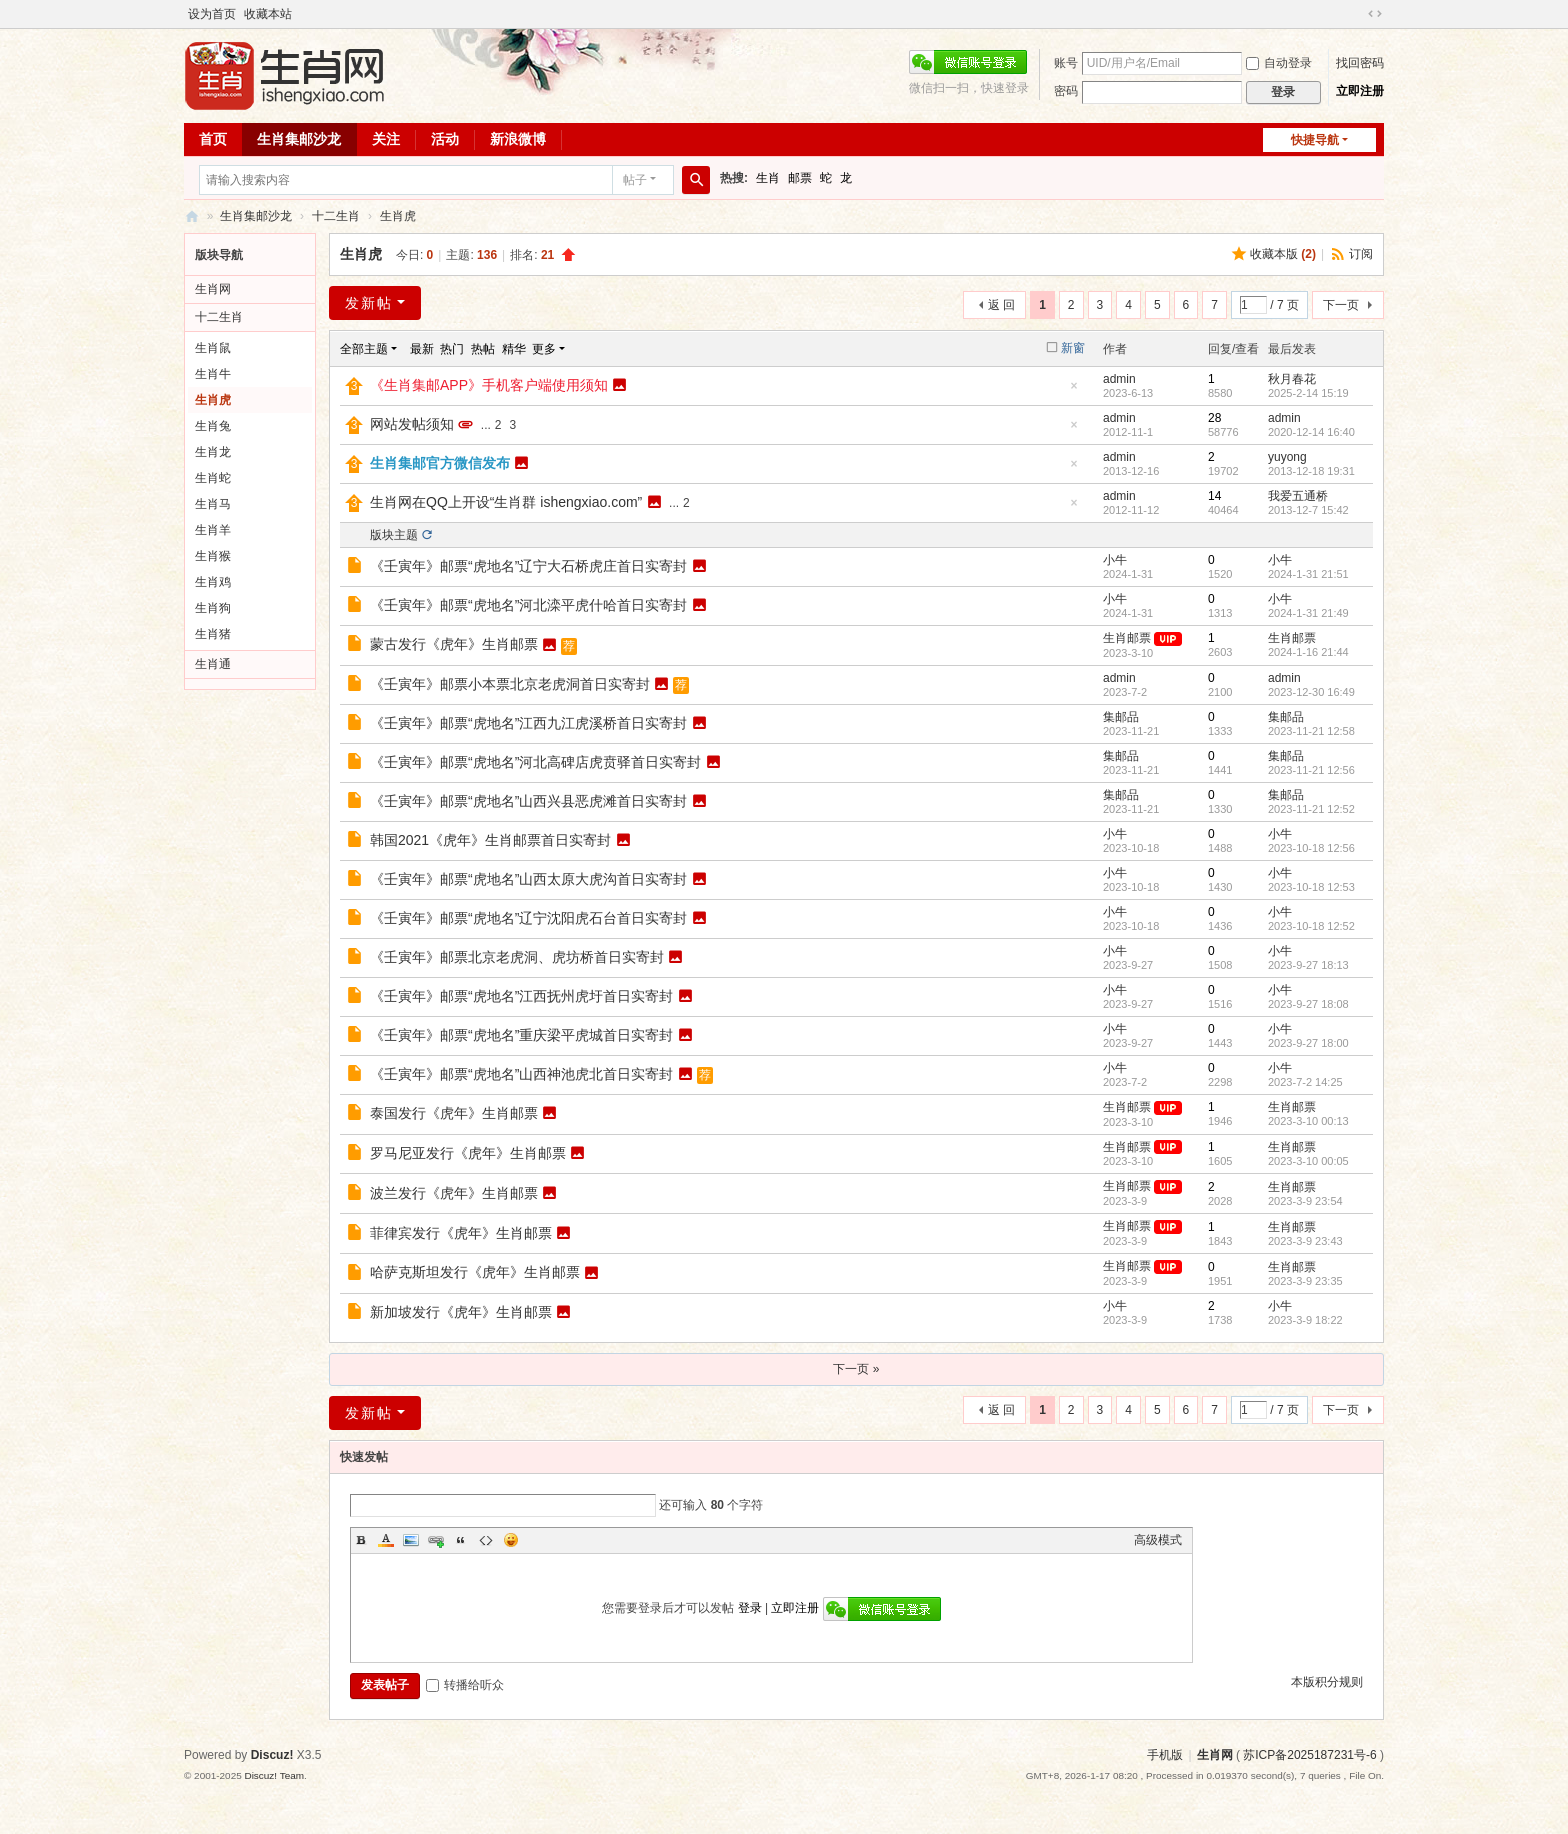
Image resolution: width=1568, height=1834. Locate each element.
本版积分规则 (1327, 1682)
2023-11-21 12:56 (1311, 770)
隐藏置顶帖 (1074, 391)
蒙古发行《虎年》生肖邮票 (454, 644)
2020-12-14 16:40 (1311, 432)
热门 (452, 349)
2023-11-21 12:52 (1311, 809)
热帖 (483, 349)
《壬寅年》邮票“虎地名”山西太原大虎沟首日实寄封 (528, 879)
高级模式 (1158, 1540)
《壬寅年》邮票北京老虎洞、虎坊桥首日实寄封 (517, 957)
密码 (1066, 91)
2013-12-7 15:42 (1308, 510)
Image (411, 1540)
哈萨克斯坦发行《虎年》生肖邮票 (475, 1272)
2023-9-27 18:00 (1308, 1043)
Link (436, 1540)
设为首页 (212, 14)
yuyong (1287, 457)
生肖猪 (213, 634)
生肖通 (213, 664)
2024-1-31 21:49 (1308, 613)
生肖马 (213, 504)
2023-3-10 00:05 (1308, 1161)
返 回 (1001, 305)
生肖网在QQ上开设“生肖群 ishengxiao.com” (506, 502)
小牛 (1115, 560)
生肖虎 (398, 216)
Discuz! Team (274, 1775)
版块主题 (394, 535)
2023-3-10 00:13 (1308, 1121)
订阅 (1361, 254)
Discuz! (272, 1755)
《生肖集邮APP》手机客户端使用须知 (489, 385)
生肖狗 (213, 608)
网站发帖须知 (412, 424)
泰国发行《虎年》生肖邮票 (454, 1113)
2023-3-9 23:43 (1305, 1241)
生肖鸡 (213, 582)
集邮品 (1121, 717)
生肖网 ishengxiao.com (192, 216)
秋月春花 (1292, 379)
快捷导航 (1315, 140)
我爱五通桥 (1298, 496)
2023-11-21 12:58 (1311, 731)
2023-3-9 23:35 (1305, 1281)
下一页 (1341, 305)
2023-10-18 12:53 (1311, 887)
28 (1214, 418)
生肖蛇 (213, 478)
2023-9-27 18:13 (1308, 965)
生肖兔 (213, 426)
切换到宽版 (1375, 14)
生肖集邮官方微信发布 (440, 463)
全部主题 (364, 349)
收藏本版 (1283, 254)
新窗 (1073, 348)
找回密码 (1360, 63)
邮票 (800, 178)
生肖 (768, 178)
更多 (544, 349)
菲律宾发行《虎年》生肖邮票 (461, 1233)
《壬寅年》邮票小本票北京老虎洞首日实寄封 (510, 684)
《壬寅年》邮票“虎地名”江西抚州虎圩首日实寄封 (521, 996)
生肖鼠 (213, 348)
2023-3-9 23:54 (1305, 1201)
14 (1214, 496)
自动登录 (1279, 63)
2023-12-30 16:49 (1311, 692)
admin (1119, 379)
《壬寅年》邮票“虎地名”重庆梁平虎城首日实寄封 (521, 1035)
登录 (750, 1608)
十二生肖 (336, 216)
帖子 (635, 180)
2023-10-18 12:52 (1311, 926)
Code (486, 1540)
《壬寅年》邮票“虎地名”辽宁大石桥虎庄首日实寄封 (528, 566)
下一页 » (856, 1369)
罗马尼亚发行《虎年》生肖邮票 (468, 1153)
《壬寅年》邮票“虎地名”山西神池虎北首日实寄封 (521, 1074)
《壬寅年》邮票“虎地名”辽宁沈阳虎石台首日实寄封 (528, 918)
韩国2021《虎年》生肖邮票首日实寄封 (490, 840)
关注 (386, 139)
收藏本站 (268, 14)
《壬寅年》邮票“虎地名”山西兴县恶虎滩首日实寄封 (528, 801)
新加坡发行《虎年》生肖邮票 (461, 1312)
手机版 (1165, 1755)
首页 (213, 139)
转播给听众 (465, 1685)
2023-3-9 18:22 (1305, 1320)
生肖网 (213, 289)
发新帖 (369, 303)
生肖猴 (213, 556)
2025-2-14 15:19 (1308, 393)
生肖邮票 (1127, 638)
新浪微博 (518, 139)
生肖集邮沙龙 (299, 139)
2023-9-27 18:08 (1308, 1004)
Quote (461, 1540)
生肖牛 (213, 374)
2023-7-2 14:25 (1305, 1082)
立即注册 (1360, 91)
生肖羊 (213, 530)
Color (386, 1540)
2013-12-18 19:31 (1311, 471)
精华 (514, 349)
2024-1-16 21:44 (1308, 652)
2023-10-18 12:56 (1311, 848)
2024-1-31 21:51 (1308, 574)
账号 (1066, 63)
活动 (445, 139)
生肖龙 (213, 452)
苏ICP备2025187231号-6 (1309, 1755)
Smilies (511, 1540)
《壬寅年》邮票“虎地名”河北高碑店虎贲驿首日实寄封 (535, 762)
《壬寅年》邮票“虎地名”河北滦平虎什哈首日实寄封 (528, 605)
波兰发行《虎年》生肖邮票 (454, 1193)
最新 (422, 349)
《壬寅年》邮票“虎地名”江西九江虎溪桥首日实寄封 (528, 723)
